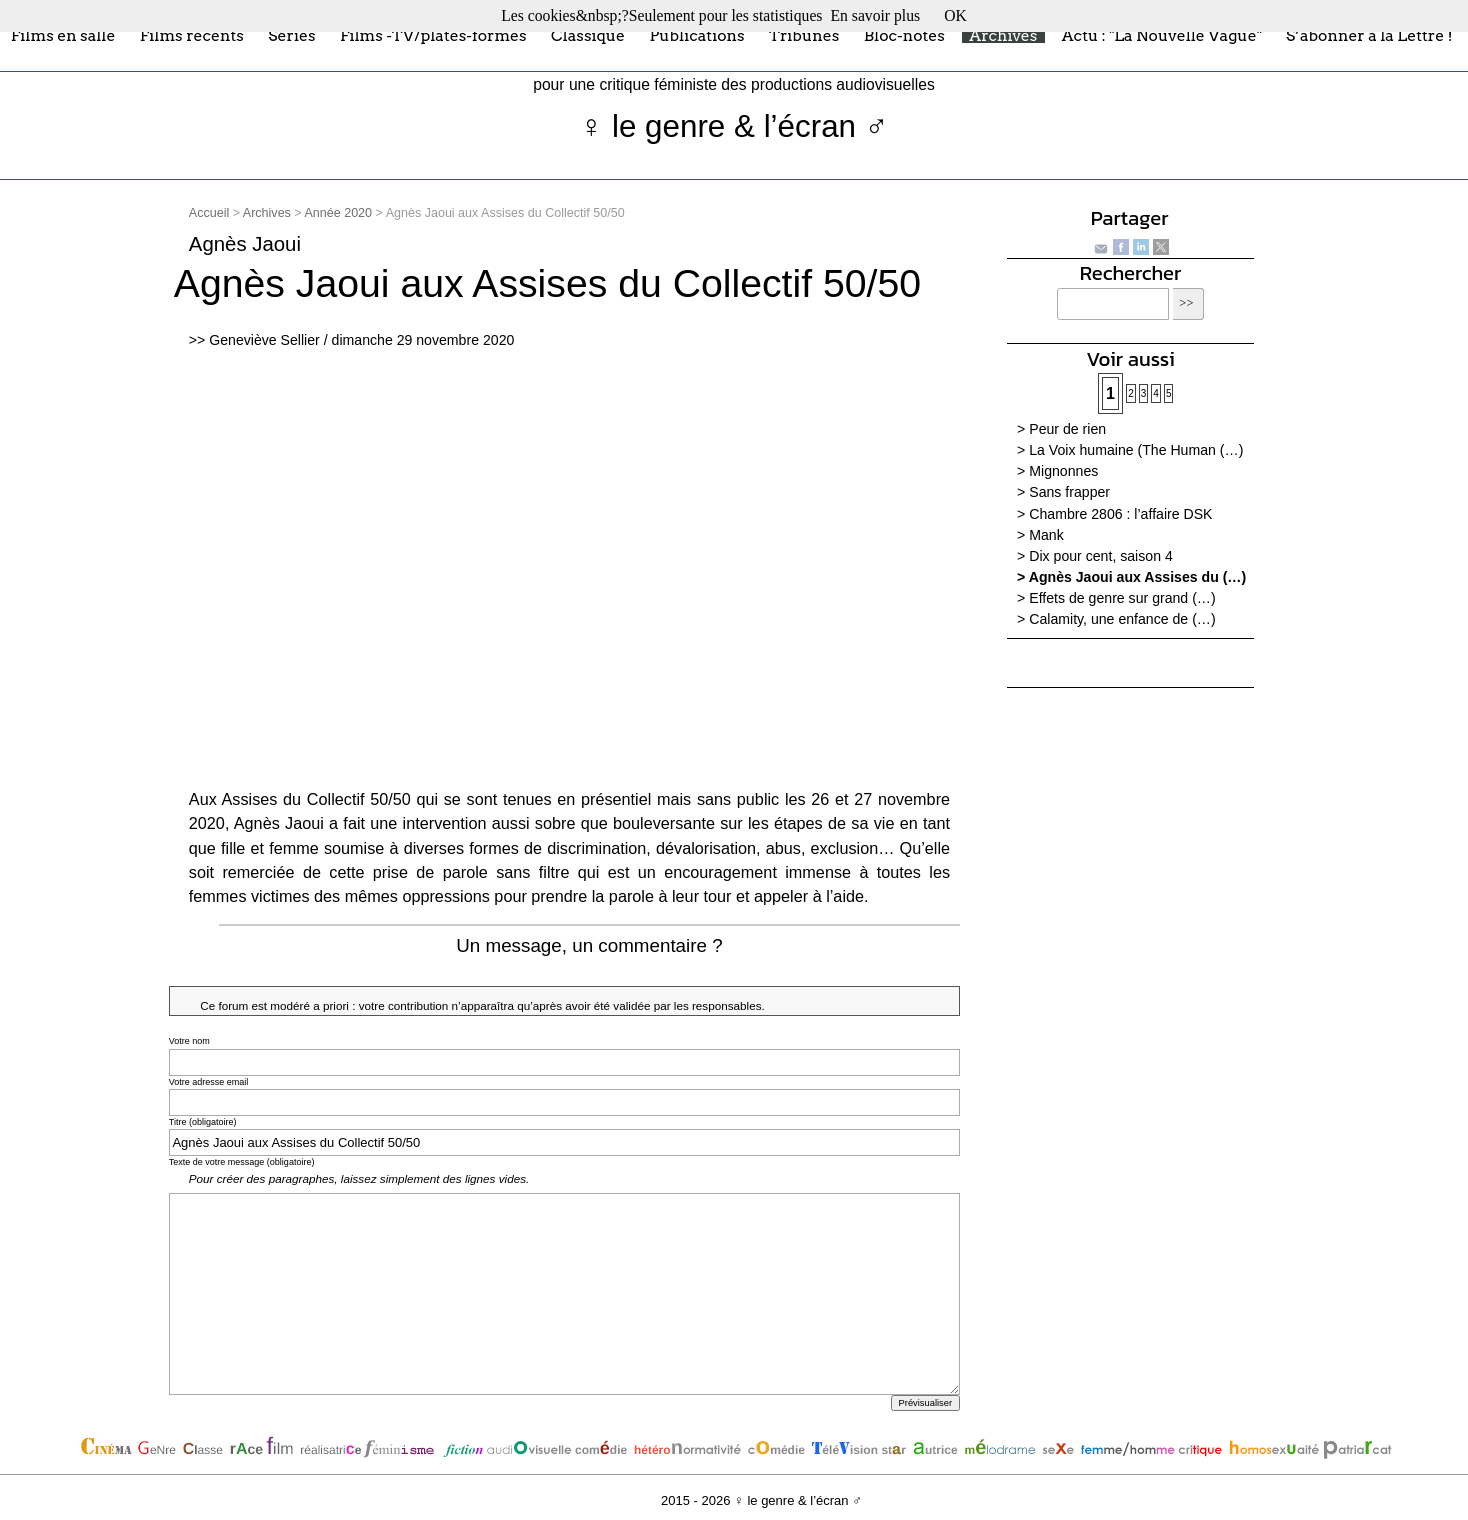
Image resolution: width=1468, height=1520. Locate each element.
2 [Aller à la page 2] (1131, 393)
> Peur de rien (1061, 429)
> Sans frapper (1063, 492)
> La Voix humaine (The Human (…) (1130, 450)
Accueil (209, 213)
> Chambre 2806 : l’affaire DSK (1114, 514)
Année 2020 (338, 213)
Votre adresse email (209, 1082)
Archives (1003, 34)
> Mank (1040, 535)
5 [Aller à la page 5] (1169, 393)
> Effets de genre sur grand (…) (1116, 598)
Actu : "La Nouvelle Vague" (1162, 34)
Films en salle (63, 34)
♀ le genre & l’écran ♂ (734, 126)
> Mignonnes (1057, 471)
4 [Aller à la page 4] (1156, 393)
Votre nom (189, 1041)
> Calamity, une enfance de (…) (1116, 619)
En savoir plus (875, 15)
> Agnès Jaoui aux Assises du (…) (1131, 577)
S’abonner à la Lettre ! (1369, 34)
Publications (696, 34)
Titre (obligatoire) (203, 1122)
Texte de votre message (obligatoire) (242, 1162)
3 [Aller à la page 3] (1144, 393)
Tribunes (804, 34)
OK (955, 15)
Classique (588, 34)
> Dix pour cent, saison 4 (1095, 556)
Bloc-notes (904, 34)
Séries (291, 34)
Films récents (192, 34)
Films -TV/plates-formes (433, 34)
